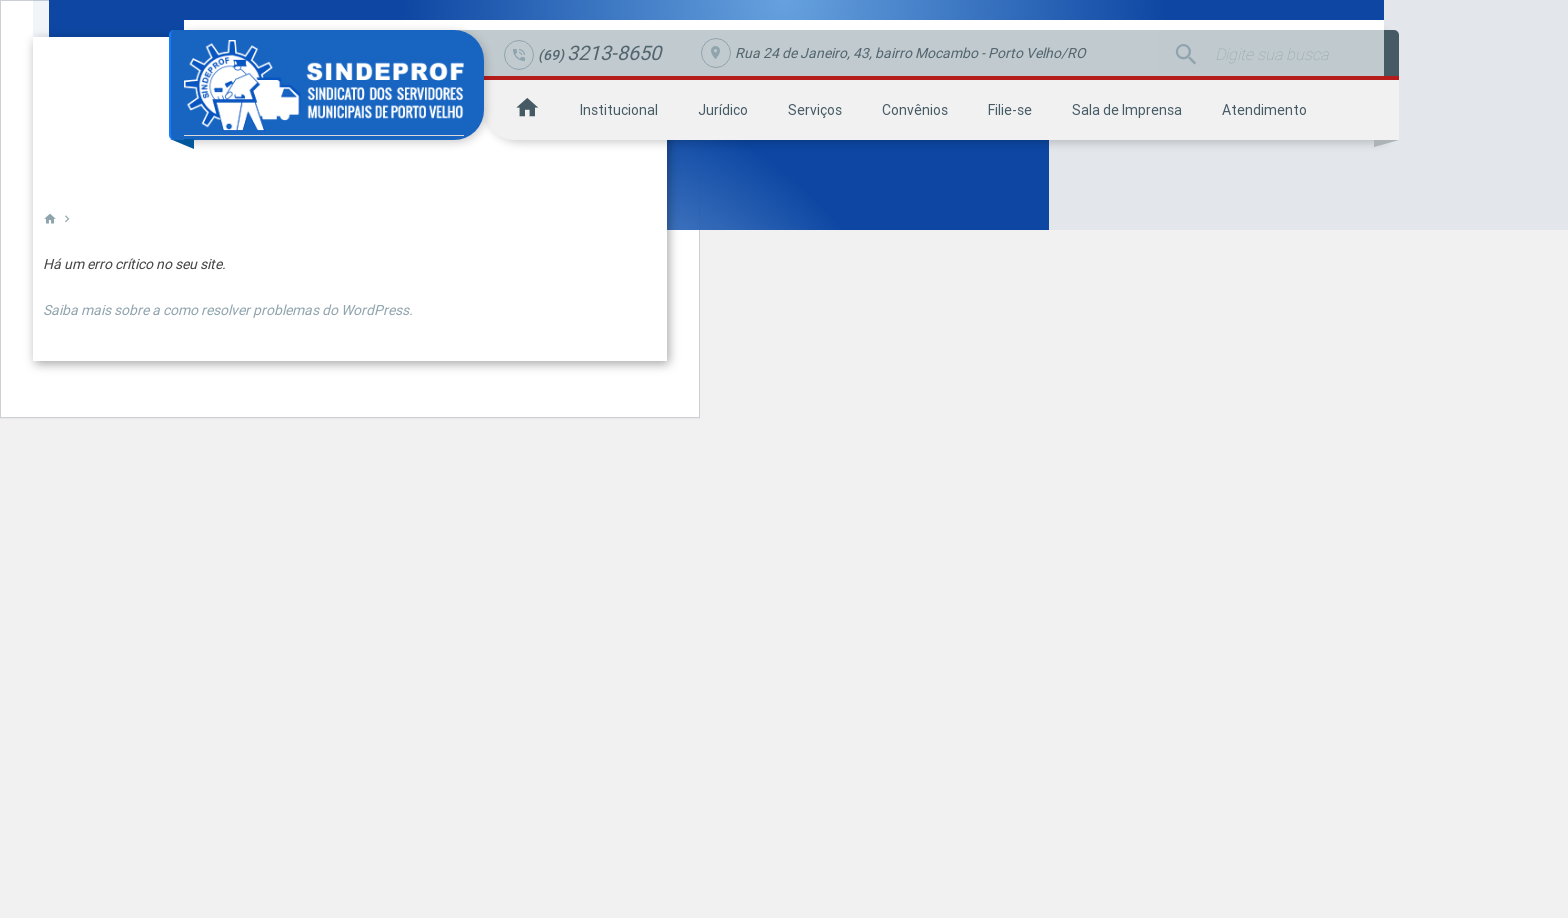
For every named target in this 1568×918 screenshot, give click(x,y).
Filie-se (1010, 110)
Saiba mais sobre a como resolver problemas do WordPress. (228, 310)
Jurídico (723, 110)
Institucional (619, 110)
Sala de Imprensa (1127, 110)
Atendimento (1264, 110)
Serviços (815, 110)
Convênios (915, 110)
